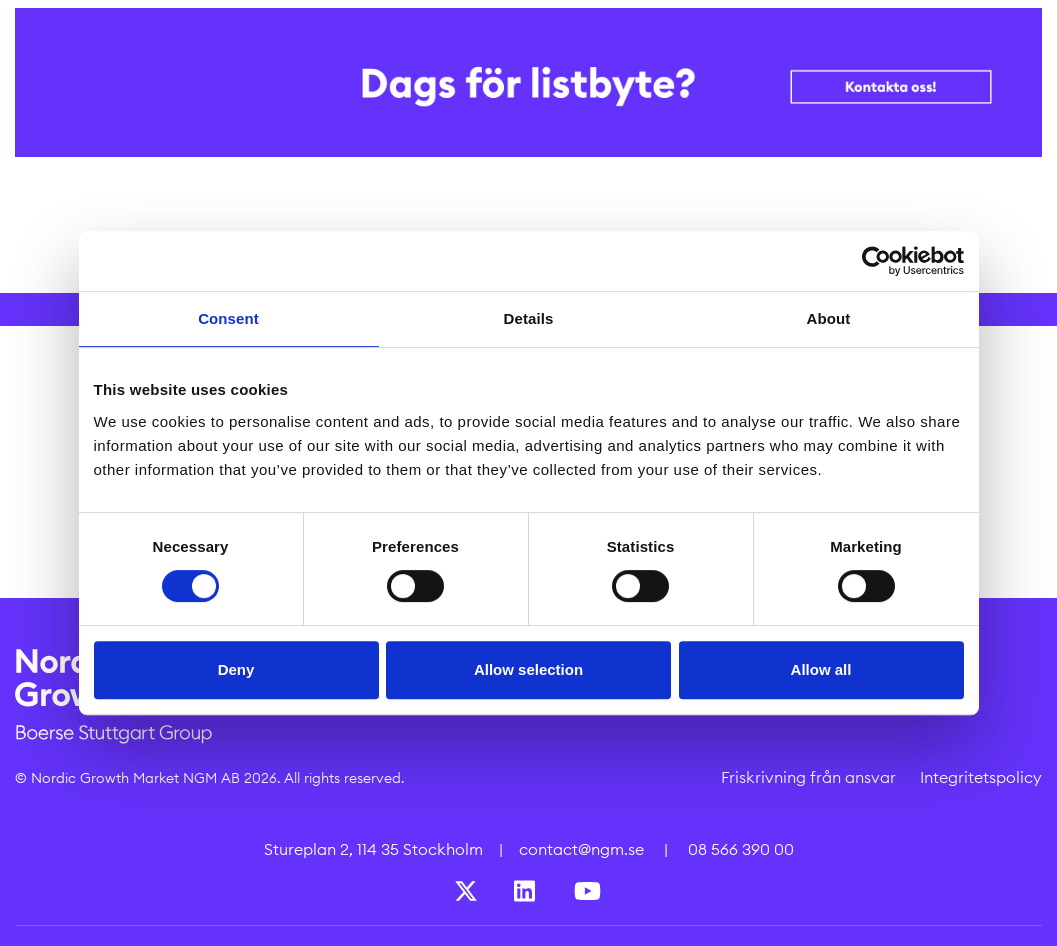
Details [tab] (529, 318)
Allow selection (528, 669)
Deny (236, 669)
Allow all (821, 669)
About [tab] (829, 318)
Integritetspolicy (981, 777)
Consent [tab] (228, 318)
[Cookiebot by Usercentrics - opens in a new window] (876, 261)
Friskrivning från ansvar (808, 777)
